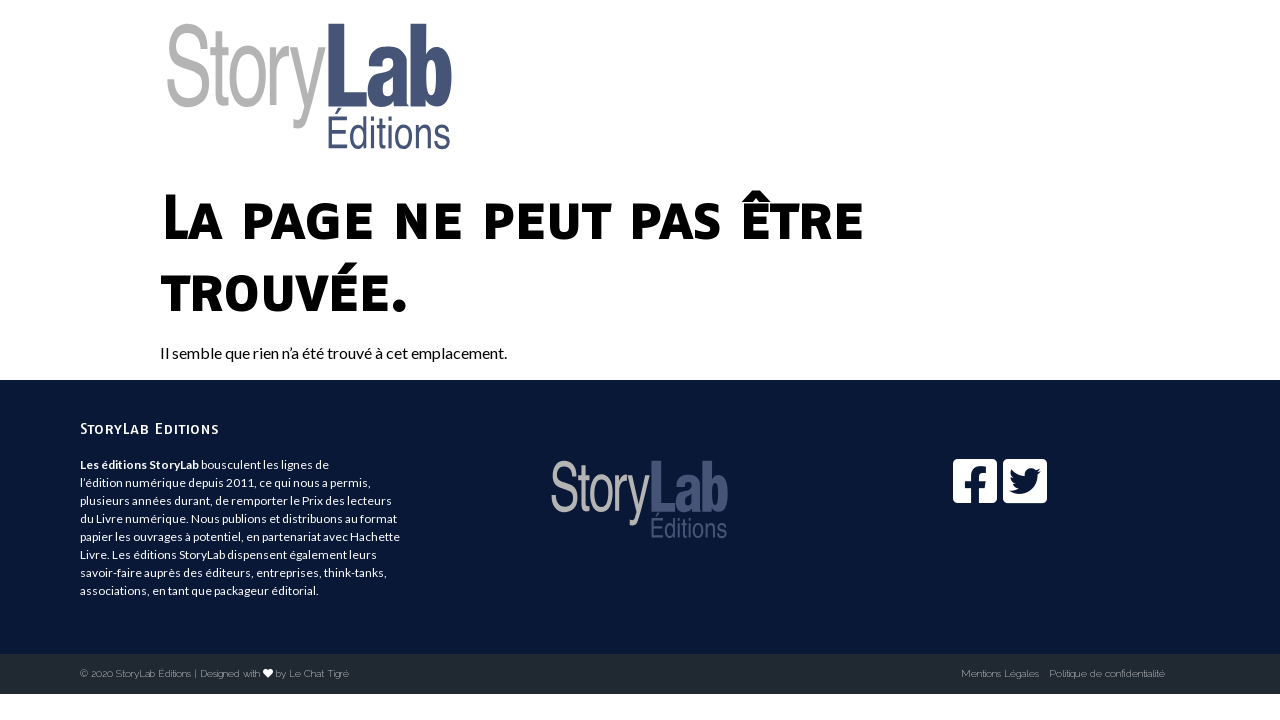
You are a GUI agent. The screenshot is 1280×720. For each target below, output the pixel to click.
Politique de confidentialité (1107, 673)
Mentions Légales (1000, 673)
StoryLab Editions (149, 428)
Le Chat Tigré (319, 673)
